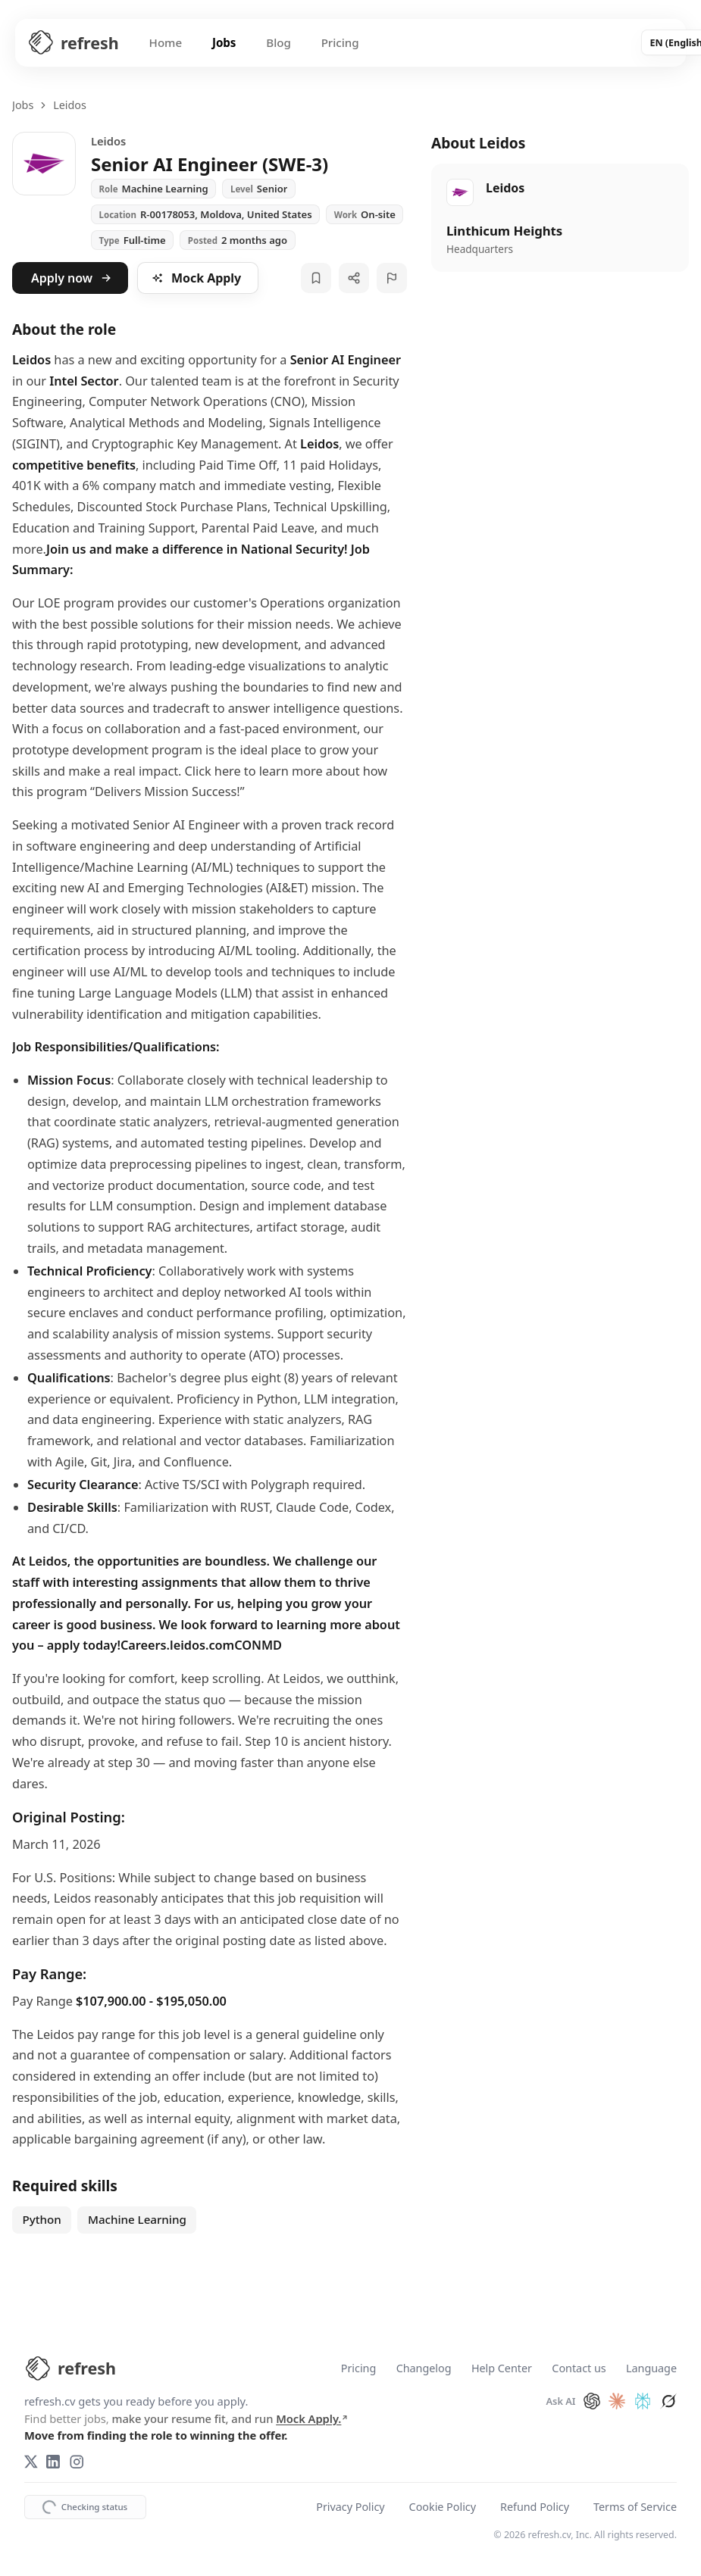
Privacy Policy (350, 2507)
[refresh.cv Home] (70, 2368)
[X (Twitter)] (31, 2461)
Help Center (501, 2369)
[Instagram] (76, 2461)
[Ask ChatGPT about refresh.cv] (592, 2401)
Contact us (579, 2369)
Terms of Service (635, 2507)
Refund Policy (534, 2507)
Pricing (341, 42)
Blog (279, 42)
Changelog (424, 2369)
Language (651, 2369)
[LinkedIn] (53, 2461)
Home (166, 42)
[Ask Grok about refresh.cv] (668, 2401)
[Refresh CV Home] (73, 43)
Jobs (225, 42)
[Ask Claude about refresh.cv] (617, 2401)
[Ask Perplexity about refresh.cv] (642, 2401)
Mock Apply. (312, 2418)
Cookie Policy (442, 2507)
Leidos (69, 105)
